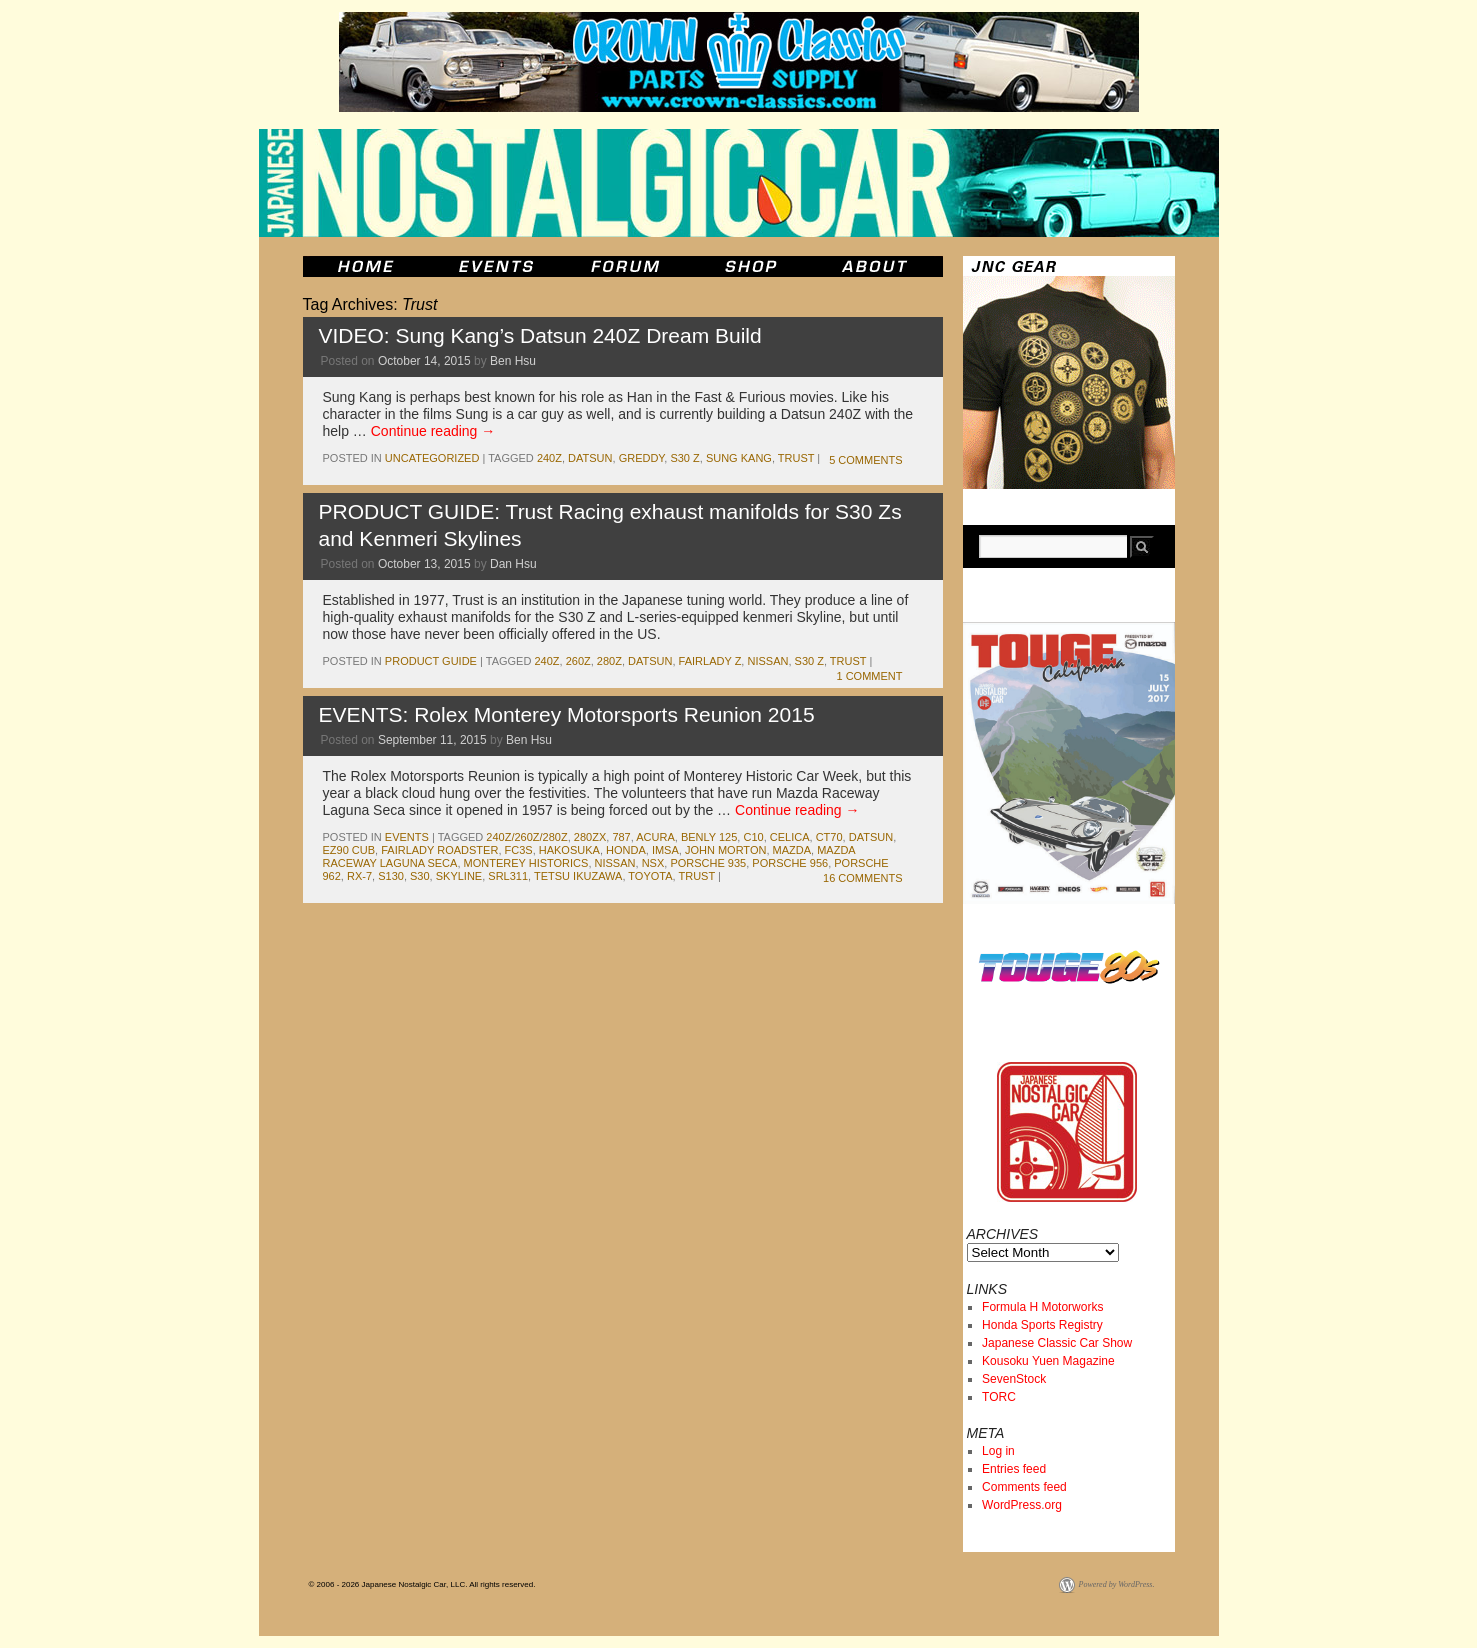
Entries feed (1014, 1469)
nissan (767, 661)
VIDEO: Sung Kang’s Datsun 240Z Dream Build (540, 335)
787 (621, 837)
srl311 (508, 876)
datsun (590, 458)
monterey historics (526, 863)
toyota (650, 876)
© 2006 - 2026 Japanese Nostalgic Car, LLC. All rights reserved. (422, 1584)
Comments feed (1024, 1487)
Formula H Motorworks (1042, 1307)
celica (790, 837)
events (407, 837)
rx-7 (359, 876)
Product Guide (431, 661)
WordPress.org (1022, 1505)
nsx (653, 863)
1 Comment (870, 676)
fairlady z (710, 661)
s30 (420, 876)
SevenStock (1014, 1379)
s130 (391, 876)
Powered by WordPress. (1117, 1584)
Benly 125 (709, 837)
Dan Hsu (513, 564)
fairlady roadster (439, 850)
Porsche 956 (790, 863)
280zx (590, 837)
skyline (459, 876)
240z (549, 458)
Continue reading (433, 431)
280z (609, 661)
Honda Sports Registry (1042, 1325)
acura (655, 837)
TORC (999, 1397)
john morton (726, 850)
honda (626, 850)
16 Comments (862, 878)
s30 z (684, 458)
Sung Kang (739, 458)
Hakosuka (569, 850)
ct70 (829, 837)
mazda (792, 850)
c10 (753, 837)
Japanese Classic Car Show (1057, 1343)
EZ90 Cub (349, 850)
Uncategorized (432, 458)
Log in (998, 1451)
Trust (796, 458)
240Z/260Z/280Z (526, 837)
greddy (642, 458)
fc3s (519, 850)
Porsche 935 (708, 863)
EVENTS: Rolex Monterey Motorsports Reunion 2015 (567, 714)
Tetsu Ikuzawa (578, 876)
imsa (665, 850)
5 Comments (865, 460)
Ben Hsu (513, 361)
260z (578, 661)
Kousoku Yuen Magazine (1048, 1361)
